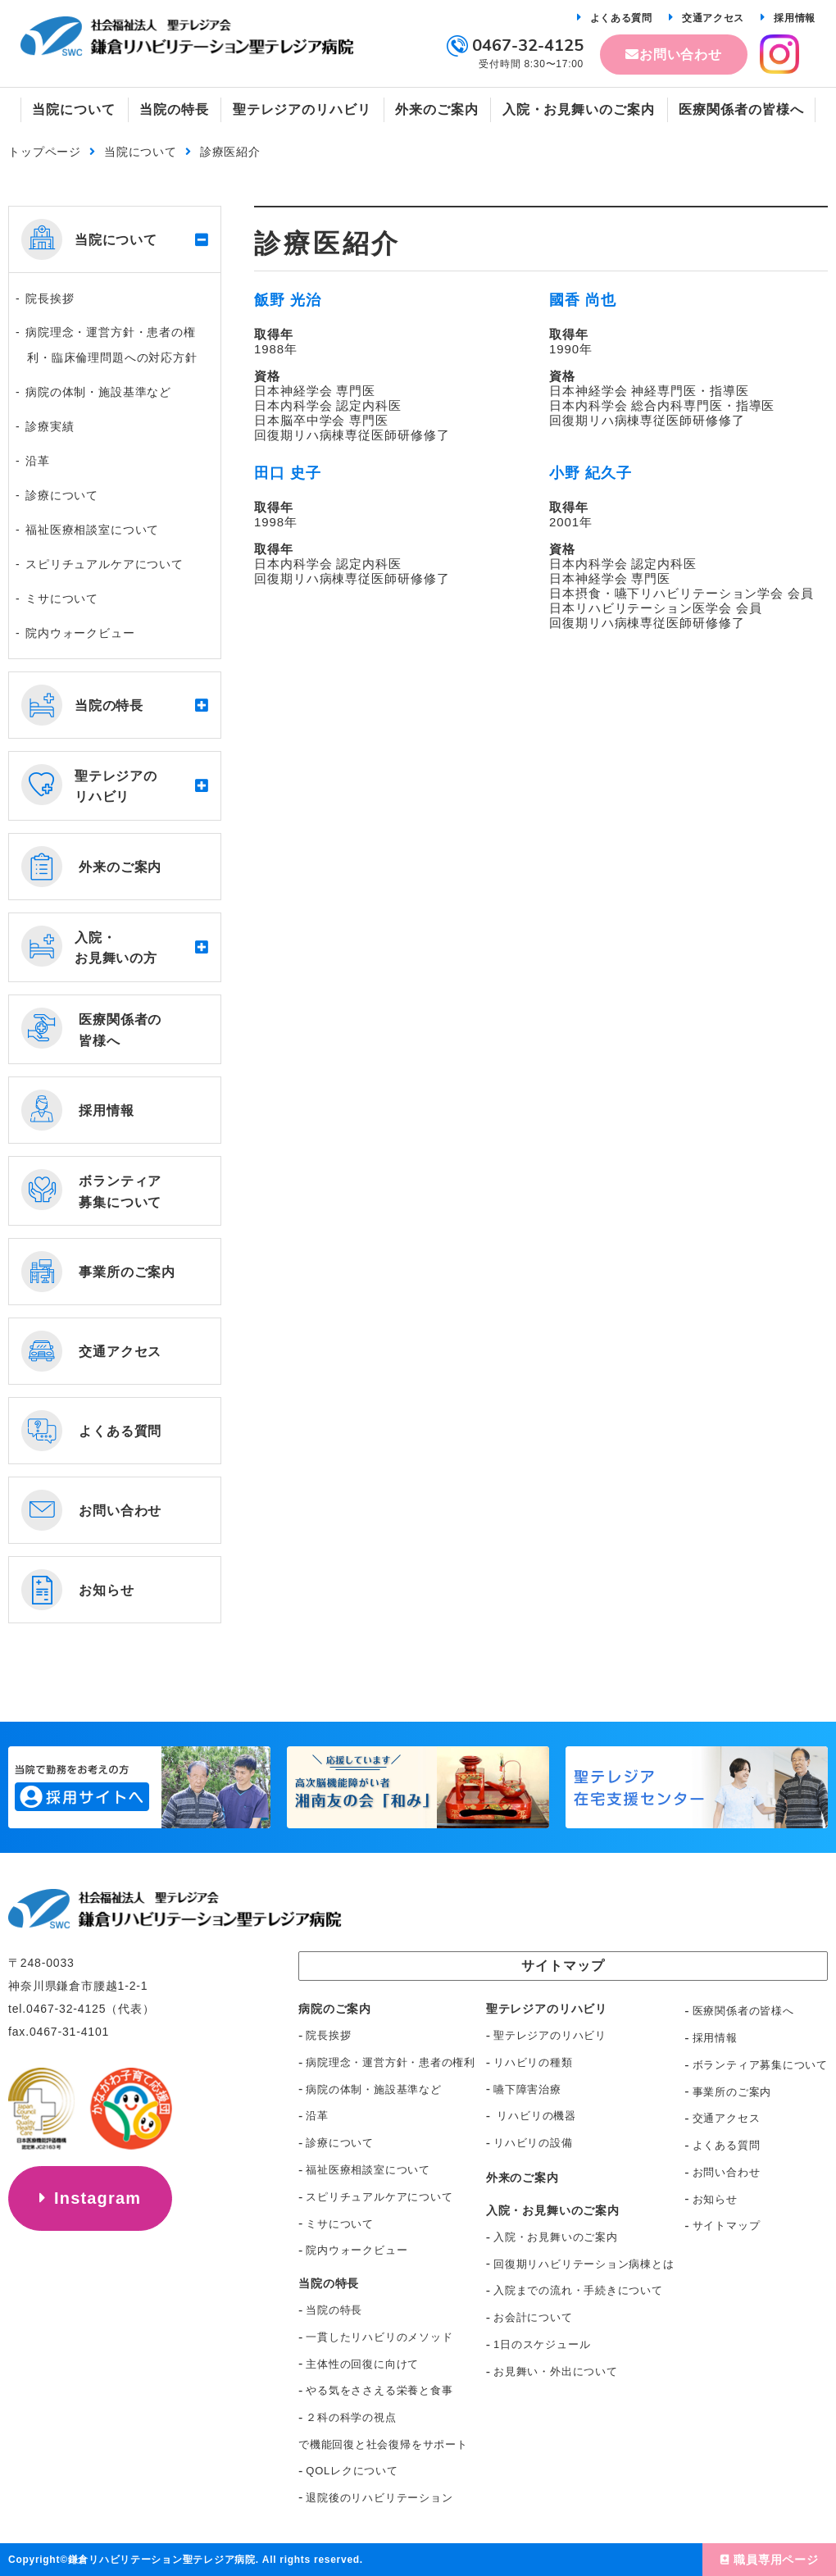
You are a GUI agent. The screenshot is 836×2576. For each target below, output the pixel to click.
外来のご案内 (522, 2177)
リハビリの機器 (534, 2115)
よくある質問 (621, 18)
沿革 (37, 460)
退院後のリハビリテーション (379, 2498)
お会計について (532, 2317)
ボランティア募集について (760, 2065)
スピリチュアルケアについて (104, 564)
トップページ (44, 151)
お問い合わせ (681, 54)
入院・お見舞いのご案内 (555, 2237)
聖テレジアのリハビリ (550, 2035)
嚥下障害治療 (527, 2089)
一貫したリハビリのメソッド (379, 2337)
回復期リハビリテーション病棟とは (583, 2264)
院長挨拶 (49, 298)
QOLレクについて (352, 2470)
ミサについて (61, 598)
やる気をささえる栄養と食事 (379, 2390)
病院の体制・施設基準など (98, 391)
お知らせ (715, 2199)
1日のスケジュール (541, 2344)
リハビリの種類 (532, 2062)
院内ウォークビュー (80, 632)
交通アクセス (713, 18)
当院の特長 (334, 2310)
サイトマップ (727, 2225)
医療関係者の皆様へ (743, 2011)
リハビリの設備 (532, 2143)
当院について (140, 151)
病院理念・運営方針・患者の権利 (390, 2062)
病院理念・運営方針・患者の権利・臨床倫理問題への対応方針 (111, 344)
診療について (61, 495)
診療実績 (49, 426)
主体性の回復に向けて (362, 2364)
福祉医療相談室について (92, 529)
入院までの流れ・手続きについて (578, 2290)
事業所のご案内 (732, 2092)
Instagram (97, 2198)
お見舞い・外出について (555, 2371)
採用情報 (795, 18)
